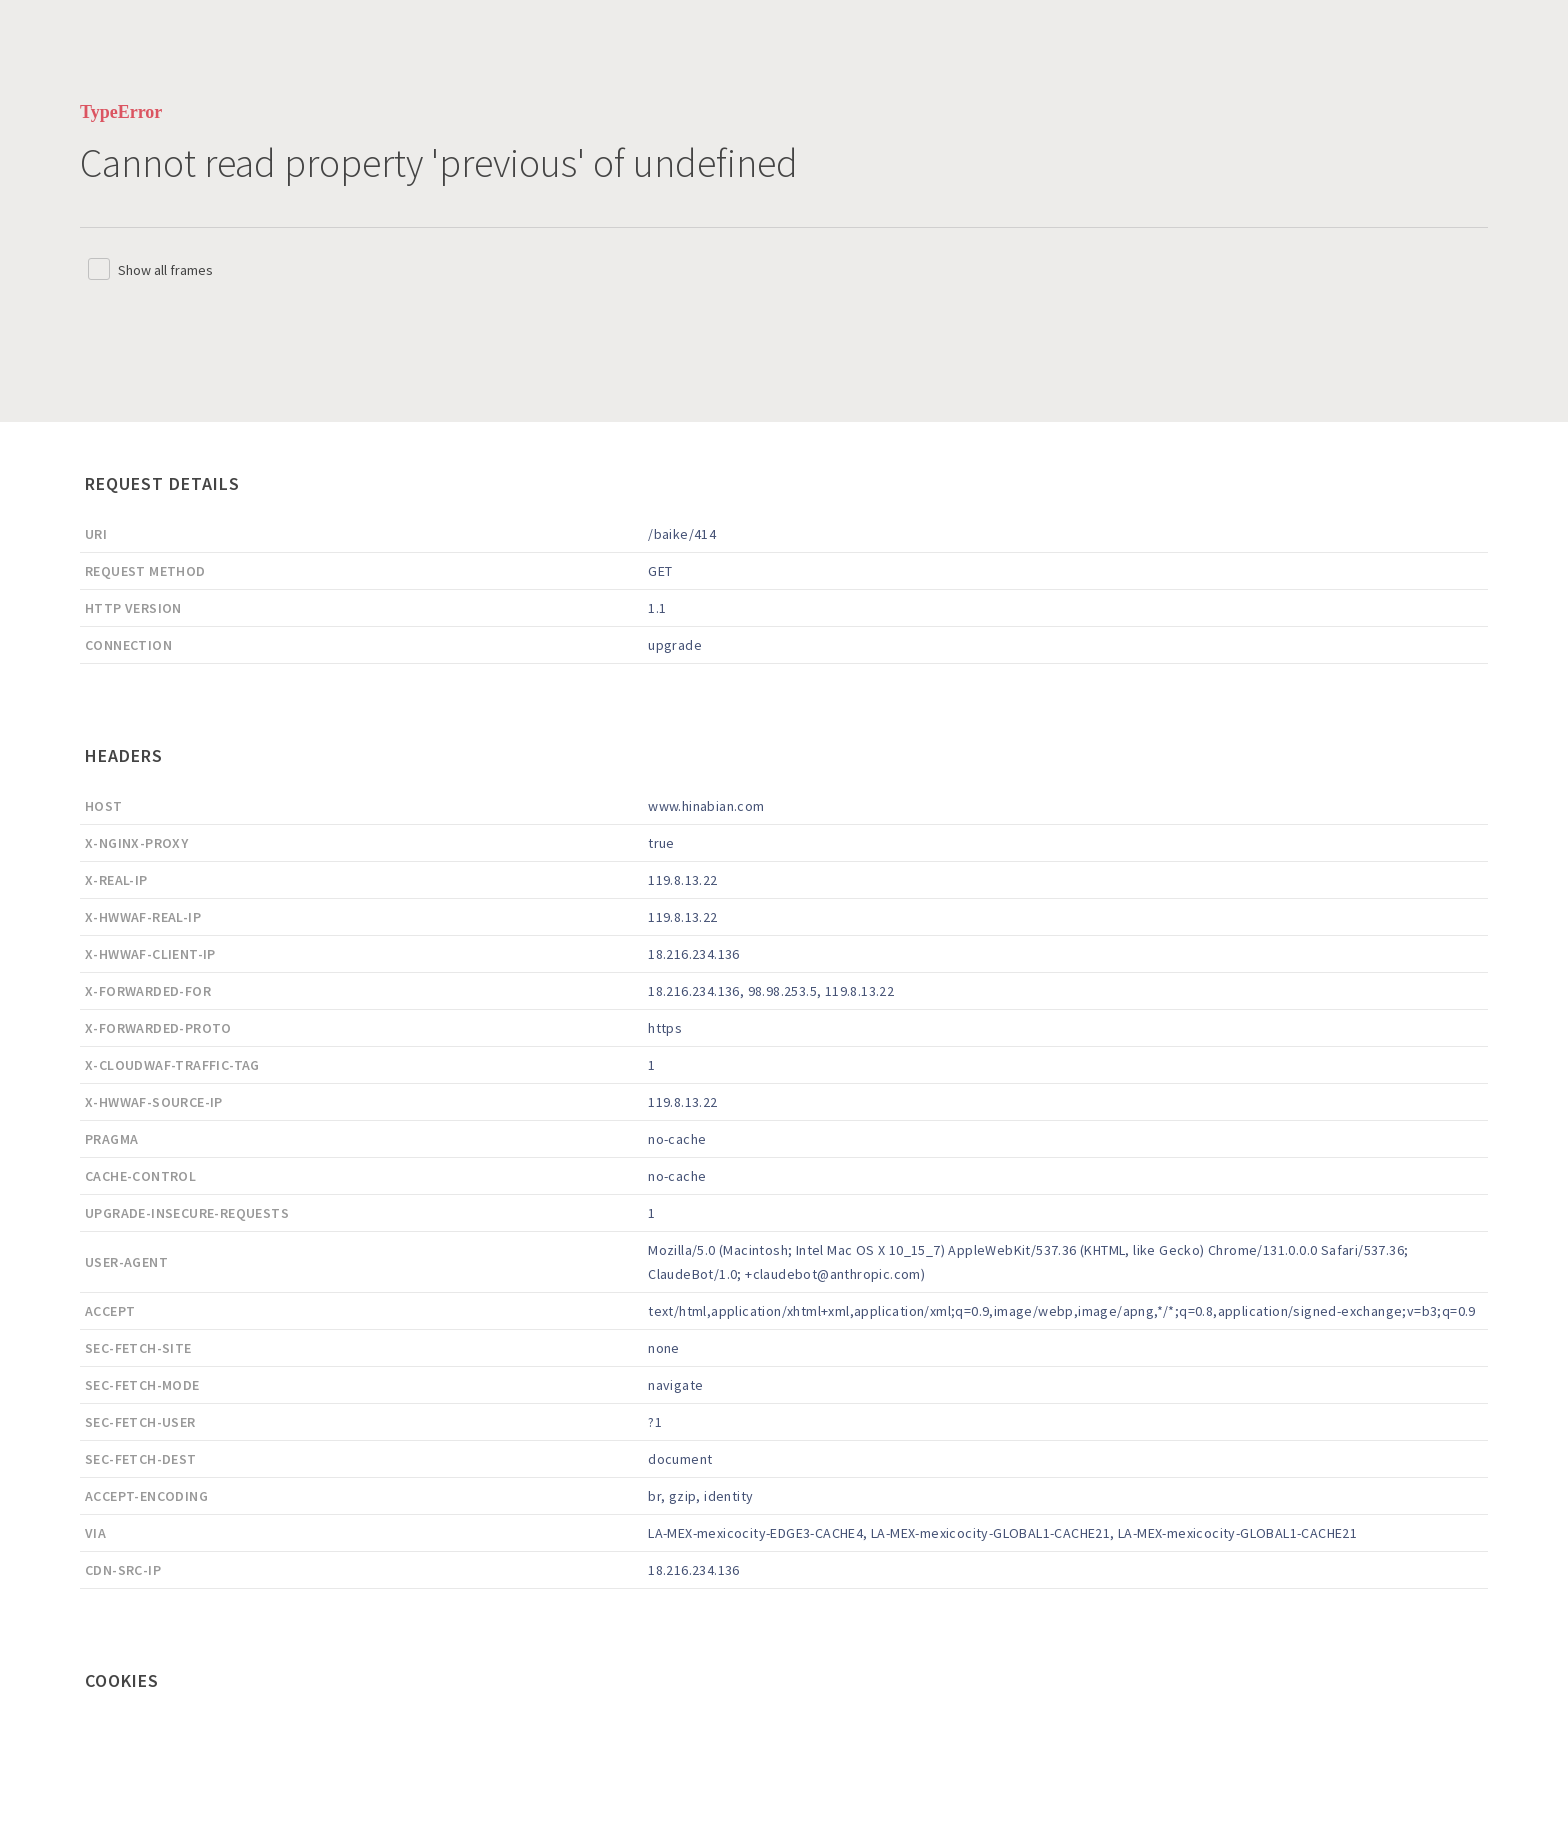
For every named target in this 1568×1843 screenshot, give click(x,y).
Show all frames (165, 270)
